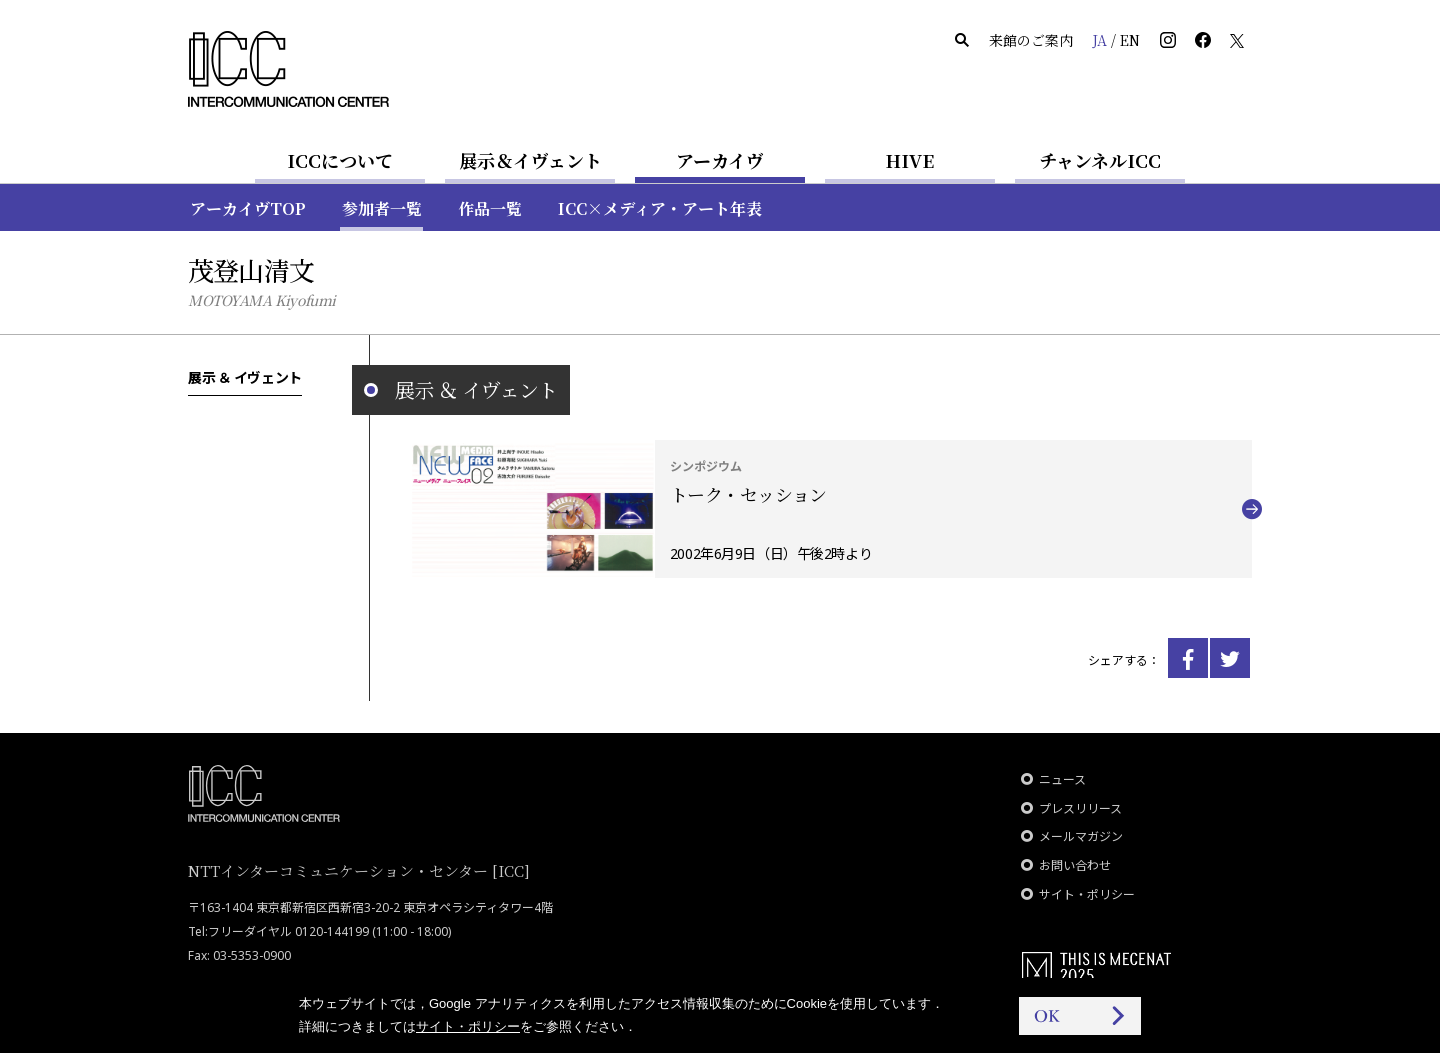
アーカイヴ (720, 160)
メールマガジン (1081, 836)
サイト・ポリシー (1087, 894)
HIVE (910, 160)
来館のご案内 (1031, 40)
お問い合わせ (1075, 865)
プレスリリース (1080, 808)
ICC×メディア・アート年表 (660, 208)
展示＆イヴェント (530, 160)
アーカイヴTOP (248, 208)
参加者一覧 (382, 208)
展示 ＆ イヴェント (245, 377)
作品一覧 (490, 208)
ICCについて (340, 160)
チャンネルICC (1100, 160)
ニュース (1062, 779)
